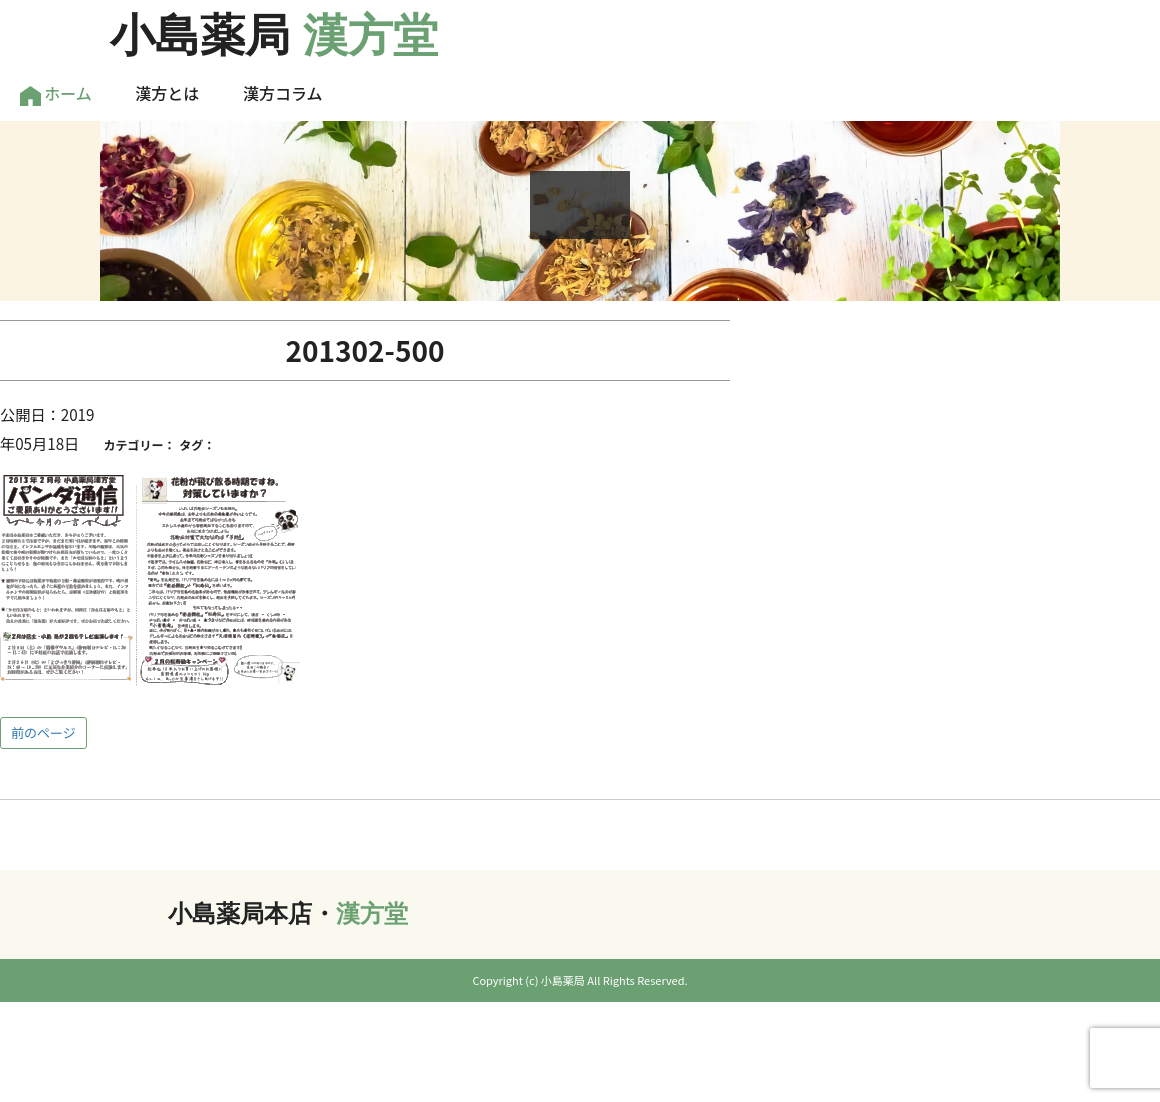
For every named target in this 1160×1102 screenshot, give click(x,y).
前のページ (43, 732)
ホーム (56, 93)
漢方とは (167, 93)
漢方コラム (283, 93)
